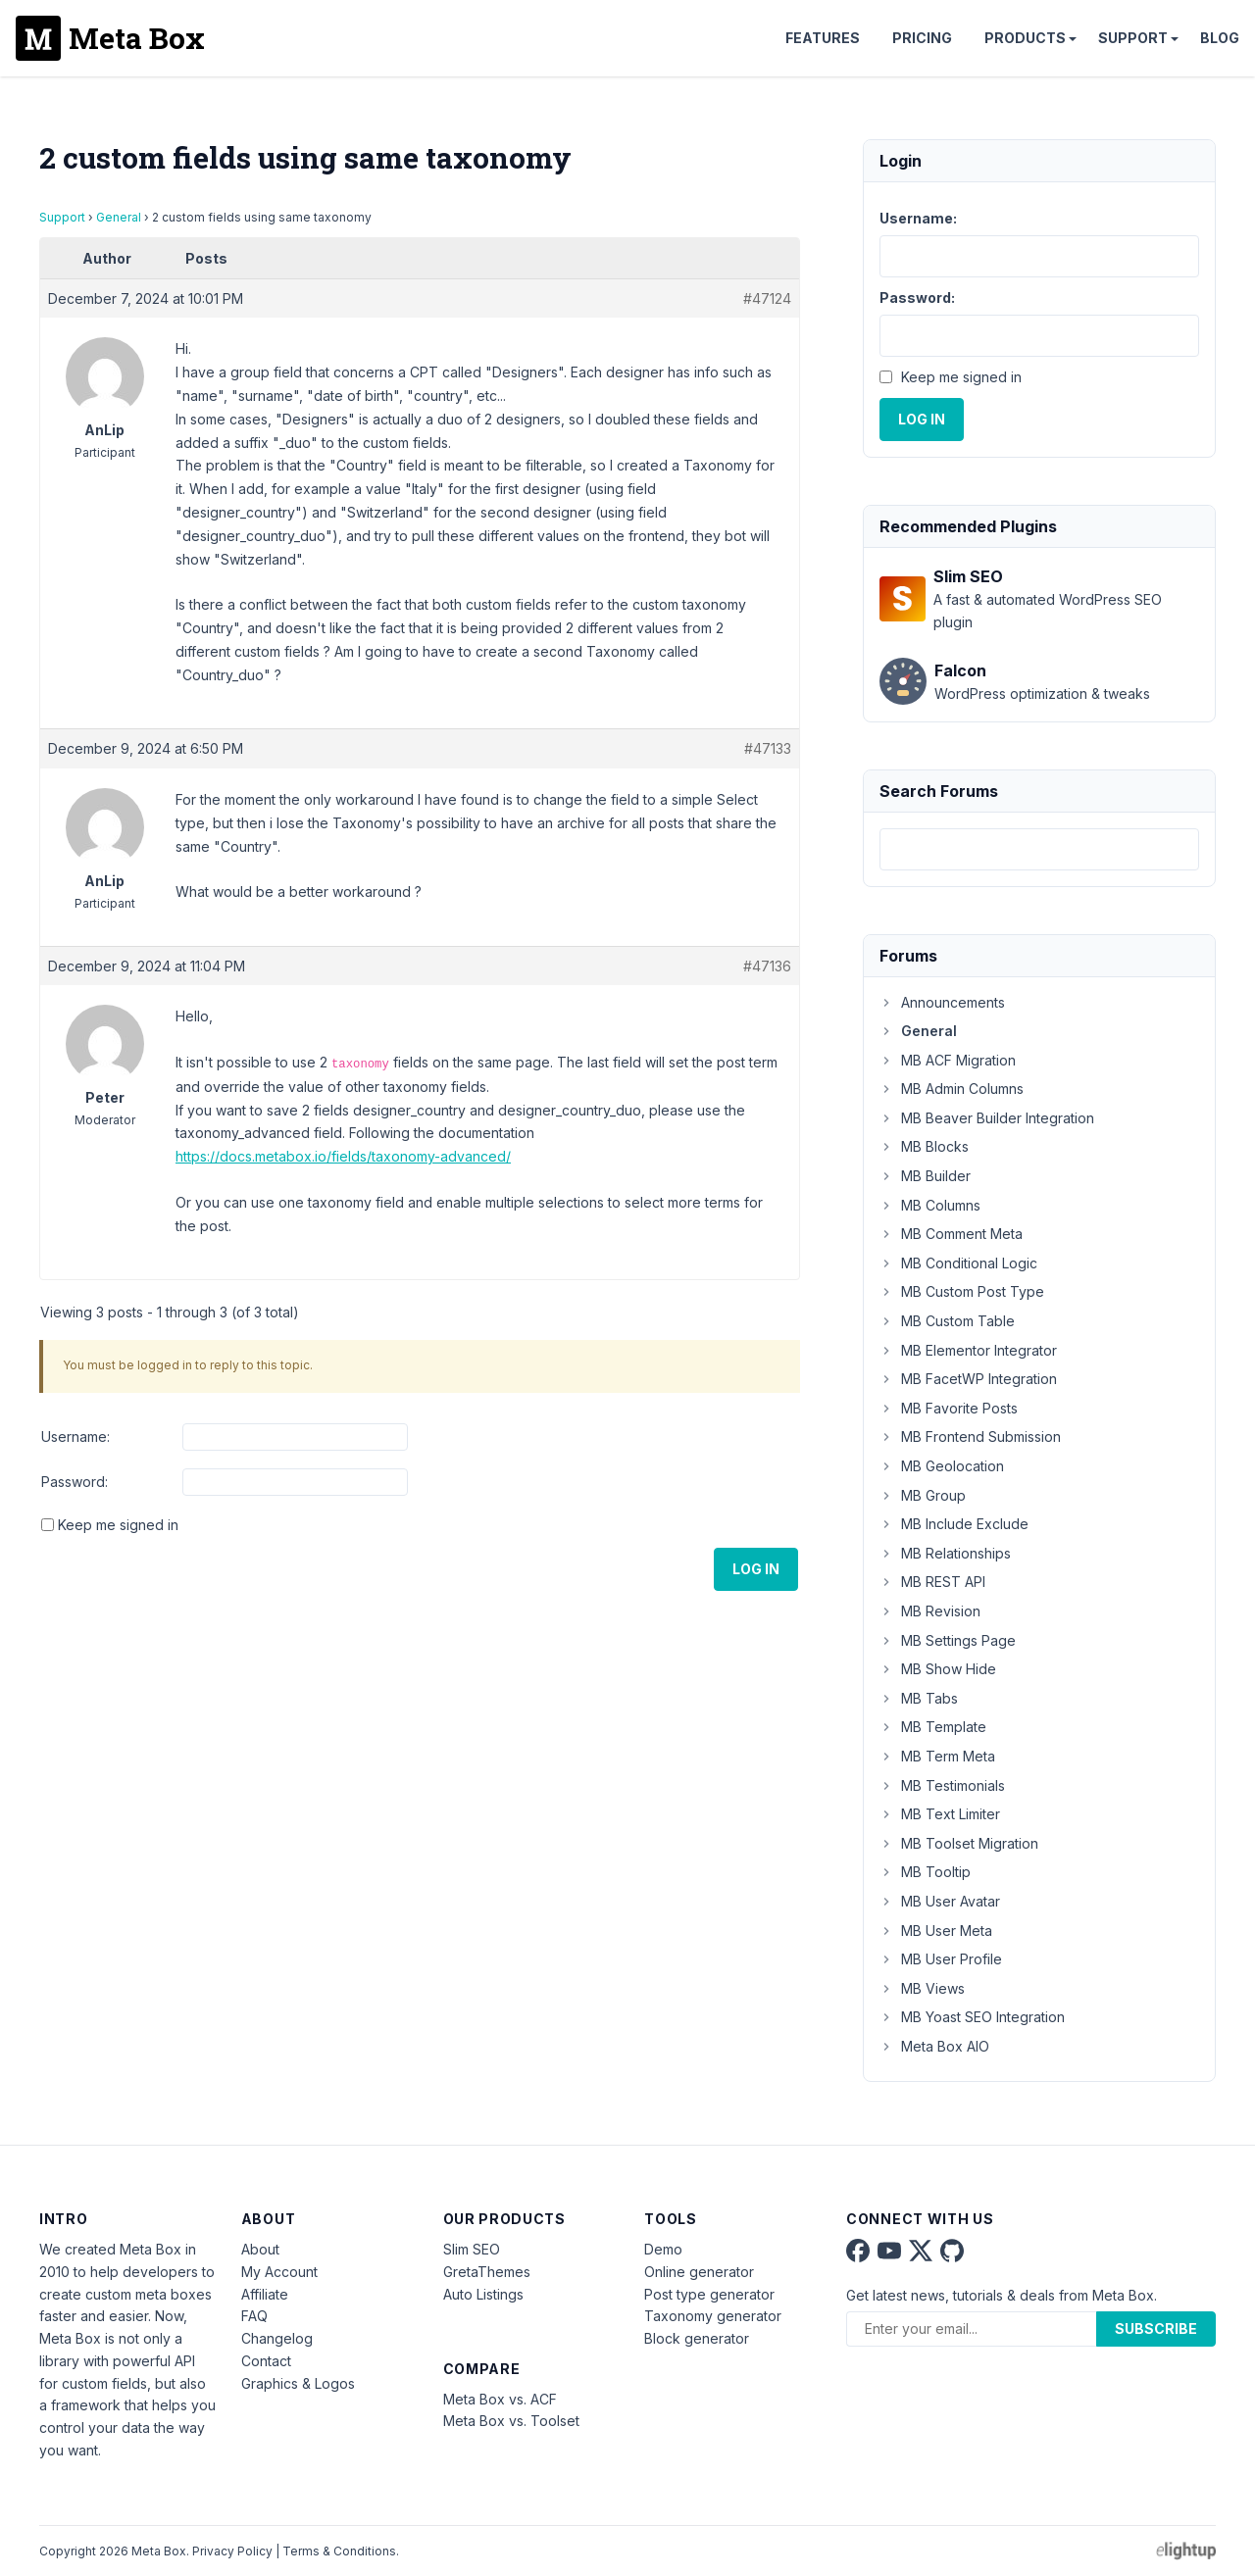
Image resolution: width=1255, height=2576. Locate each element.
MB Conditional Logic (958, 1263)
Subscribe (1156, 2328)
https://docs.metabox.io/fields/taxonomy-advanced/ (343, 1156)
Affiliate (264, 2294)
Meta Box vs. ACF (500, 2399)
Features (822, 37)
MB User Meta (935, 1930)
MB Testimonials (942, 1785)
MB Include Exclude (954, 1523)
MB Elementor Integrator (968, 1350)
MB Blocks (924, 1146)
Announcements (942, 1002)
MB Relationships (945, 1553)
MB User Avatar (939, 1901)
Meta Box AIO (934, 2046)
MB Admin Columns (951, 1088)
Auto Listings (483, 2294)
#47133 (767, 748)
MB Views (922, 1988)
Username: (75, 1436)
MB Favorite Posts (948, 1408)
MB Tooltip (925, 1871)
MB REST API (932, 1581)
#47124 (767, 298)
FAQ (254, 2315)
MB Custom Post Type (961, 1291)
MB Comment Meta (951, 1233)
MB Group (922, 1495)
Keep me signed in (118, 1524)
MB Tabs (918, 1698)
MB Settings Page (947, 1640)
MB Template (932, 1726)
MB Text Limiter (939, 1814)
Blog (1219, 37)
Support (1133, 37)
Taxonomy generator (712, 2315)
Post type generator (709, 2294)
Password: (74, 1481)
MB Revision (929, 1611)
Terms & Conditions (339, 2551)
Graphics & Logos (298, 2383)
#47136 (767, 966)
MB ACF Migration (947, 1060)
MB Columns (929, 1205)
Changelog (277, 2338)
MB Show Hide (937, 1668)
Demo (663, 2249)
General (118, 217)
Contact (266, 2361)
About (260, 2249)
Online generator (699, 2271)
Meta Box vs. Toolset (511, 2420)
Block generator (696, 2338)
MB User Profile (940, 1959)
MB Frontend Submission (970, 1436)
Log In (755, 1568)
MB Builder (925, 1175)
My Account (279, 2271)
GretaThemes (486, 2271)
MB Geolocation (941, 1466)
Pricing (922, 37)
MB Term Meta (937, 1756)
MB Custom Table (947, 1321)
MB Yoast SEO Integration (972, 2016)
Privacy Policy (232, 2551)
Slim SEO (471, 2249)
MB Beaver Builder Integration (986, 1118)
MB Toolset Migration (958, 1843)
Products (1025, 37)
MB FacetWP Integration (968, 1378)
